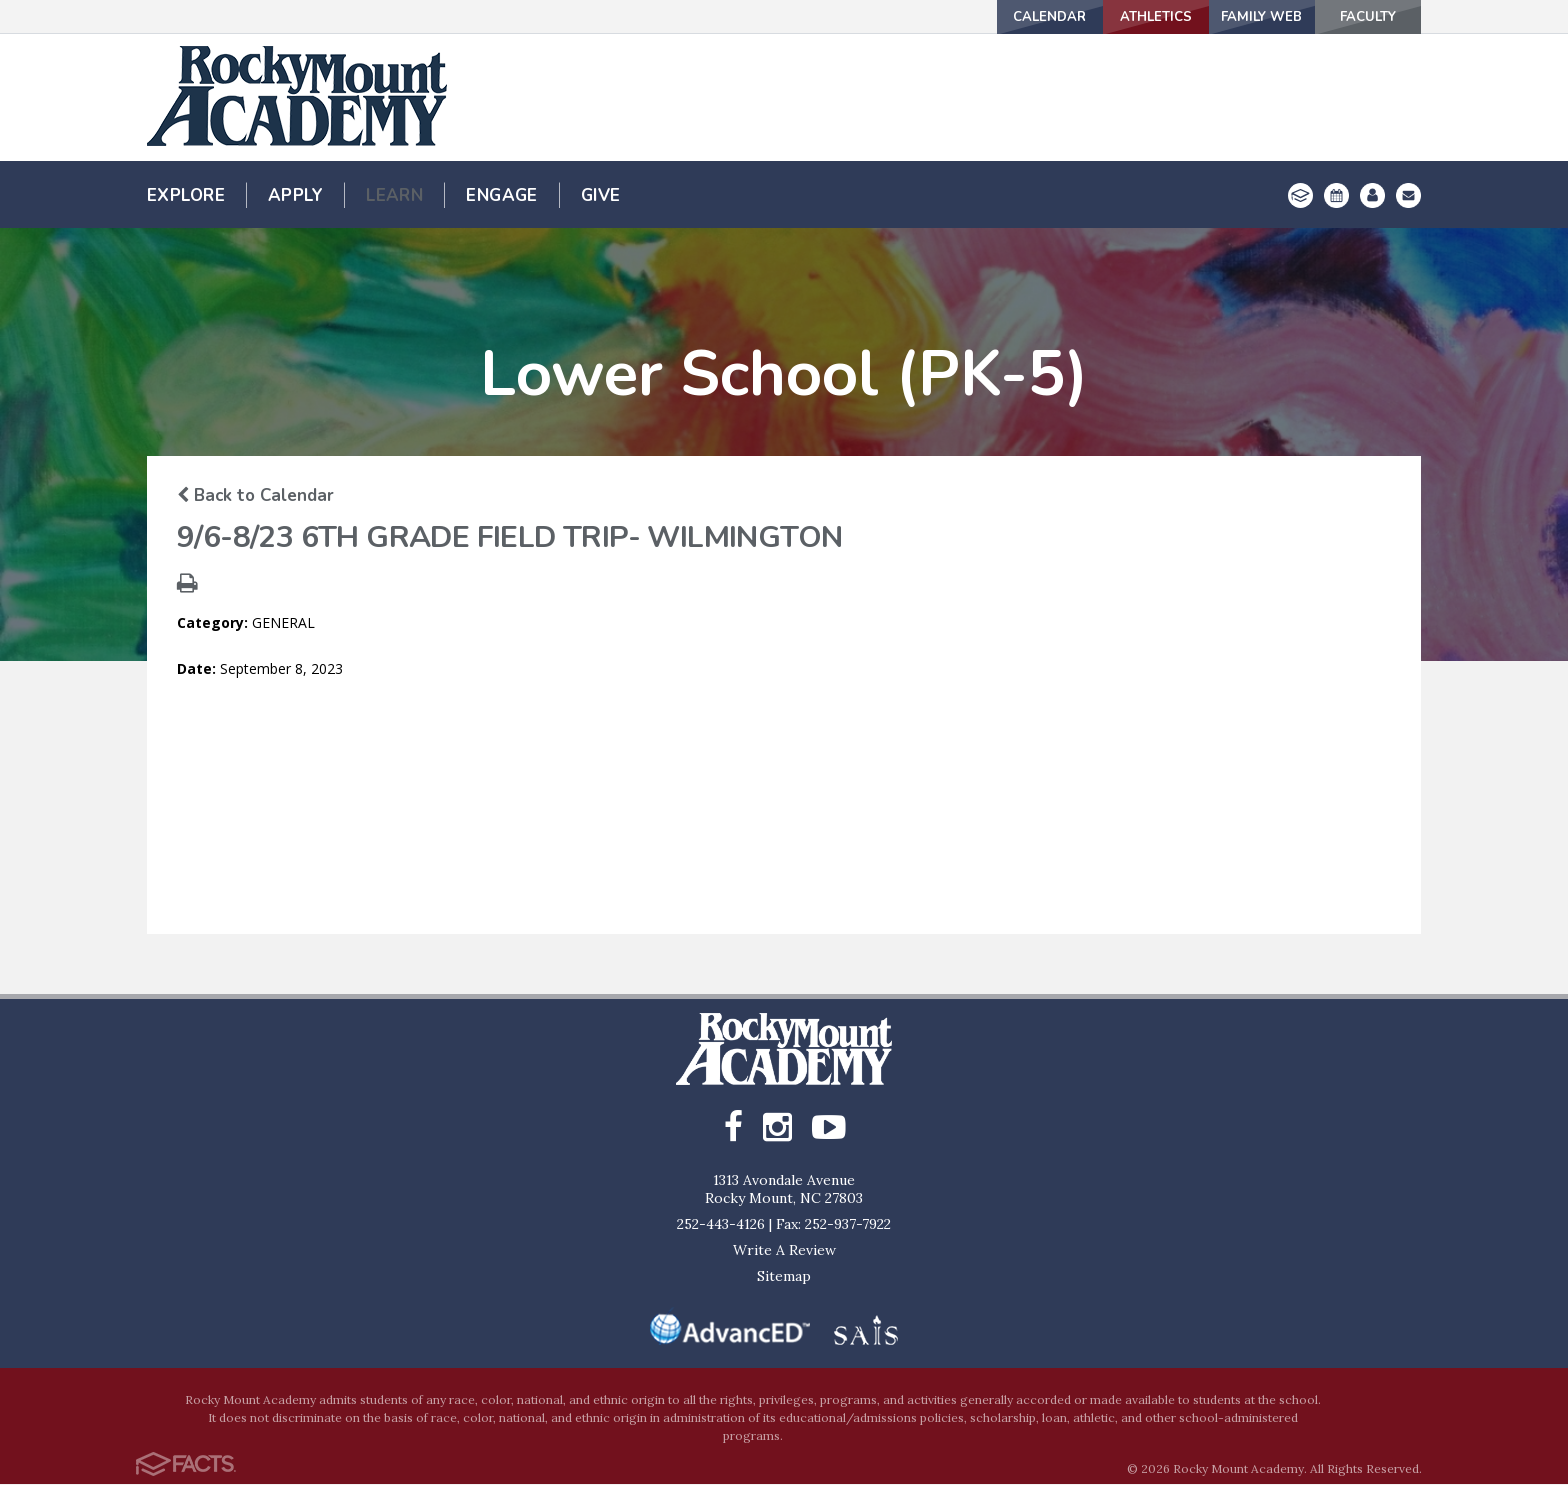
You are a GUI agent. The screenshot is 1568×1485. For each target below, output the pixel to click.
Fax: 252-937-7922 (833, 1225)
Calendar (955, 16)
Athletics (1088, 16)
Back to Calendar (255, 495)
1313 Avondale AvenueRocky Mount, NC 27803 (784, 1190)
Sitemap (784, 1277)
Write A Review (784, 1251)
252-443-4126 (721, 1225)
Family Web (1222, 16)
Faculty (1355, 16)
